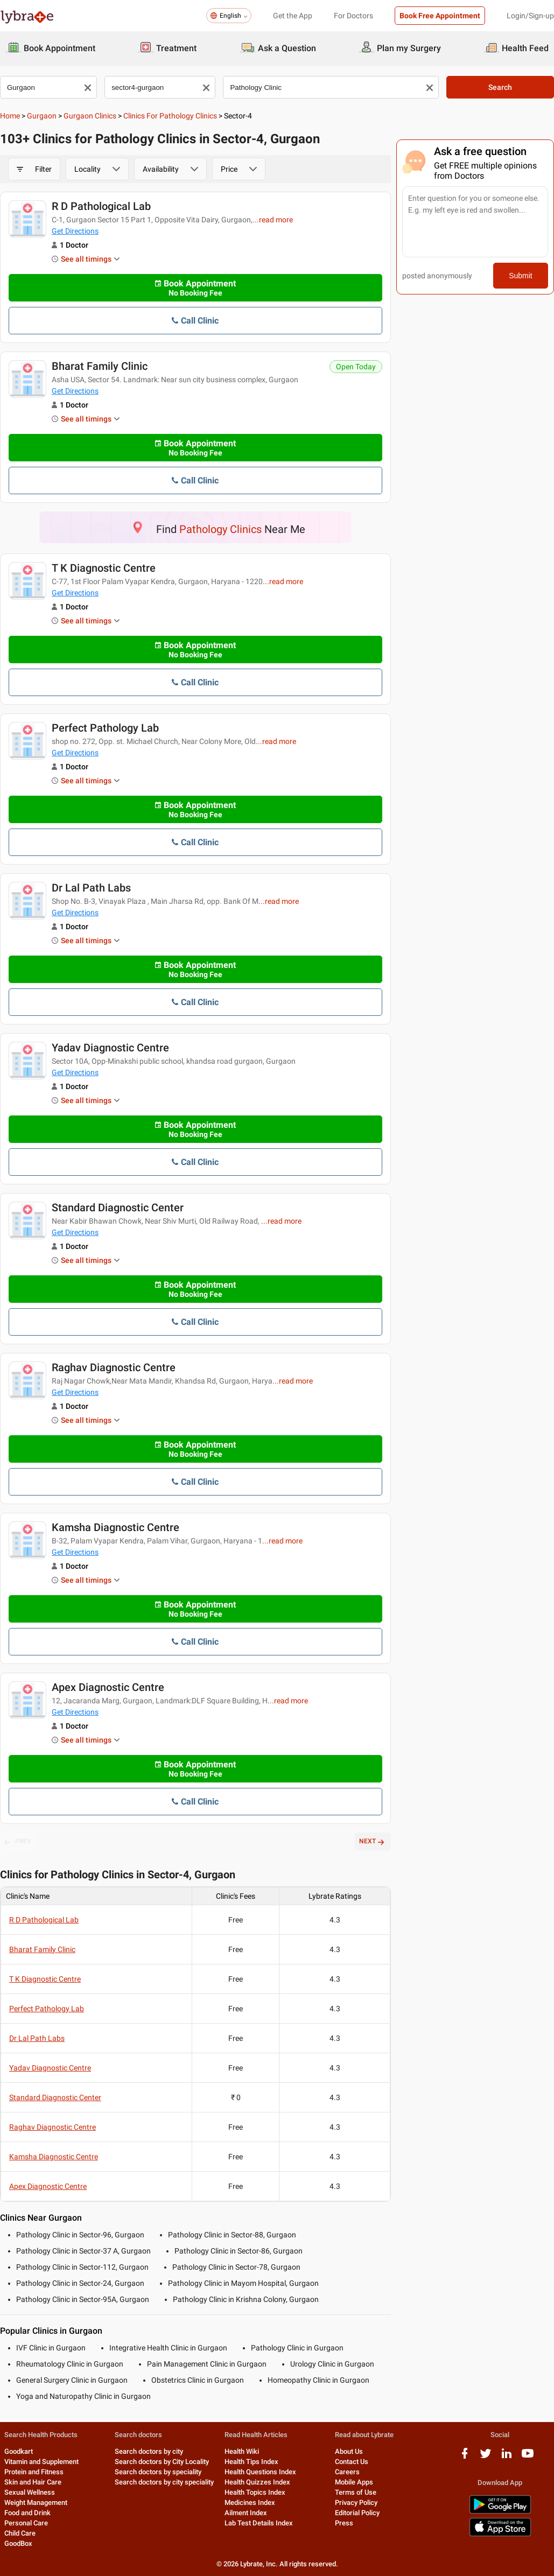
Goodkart (18, 2451)
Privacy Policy (356, 2502)
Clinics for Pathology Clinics (170, 115)
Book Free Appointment (439, 15)
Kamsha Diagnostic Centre (115, 1527)
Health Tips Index (251, 2462)
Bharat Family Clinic (100, 366)
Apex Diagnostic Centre (108, 1687)
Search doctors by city (149, 2451)
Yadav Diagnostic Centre (110, 1047)
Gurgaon (42, 115)
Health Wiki (242, 2451)
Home (10, 115)
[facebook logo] (464, 2457)
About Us (349, 2451)
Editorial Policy (357, 2513)
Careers (347, 2472)
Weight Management (35, 2502)
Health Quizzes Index (257, 2482)
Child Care (20, 2533)
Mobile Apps (354, 2482)
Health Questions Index (260, 2472)
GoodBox (18, 2543)
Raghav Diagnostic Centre (114, 1367)
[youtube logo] (527, 2457)
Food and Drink (27, 2513)
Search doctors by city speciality (164, 2482)
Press (344, 2523)
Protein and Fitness (34, 2472)
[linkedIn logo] (506, 2457)
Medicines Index (250, 2502)
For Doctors (353, 15)
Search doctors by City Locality (162, 2462)
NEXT (373, 1841)
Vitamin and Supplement (41, 2462)
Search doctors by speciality (158, 2472)
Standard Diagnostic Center (118, 1207)
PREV (17, 1841)
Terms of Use (355, 2492)
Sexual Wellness (29, 2492)
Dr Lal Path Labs (91, 887)
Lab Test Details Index (259, 2523)
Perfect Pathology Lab (105, 727)
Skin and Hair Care (32, 2482)
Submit (520, 275)
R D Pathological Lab (101, 206)
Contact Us (351, 2462)
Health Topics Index (255, 2492)
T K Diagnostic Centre (104, 567)
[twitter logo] (485, 2457)
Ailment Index (246, 2513)
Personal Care (26, 2523)
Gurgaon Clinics (90, 115)
